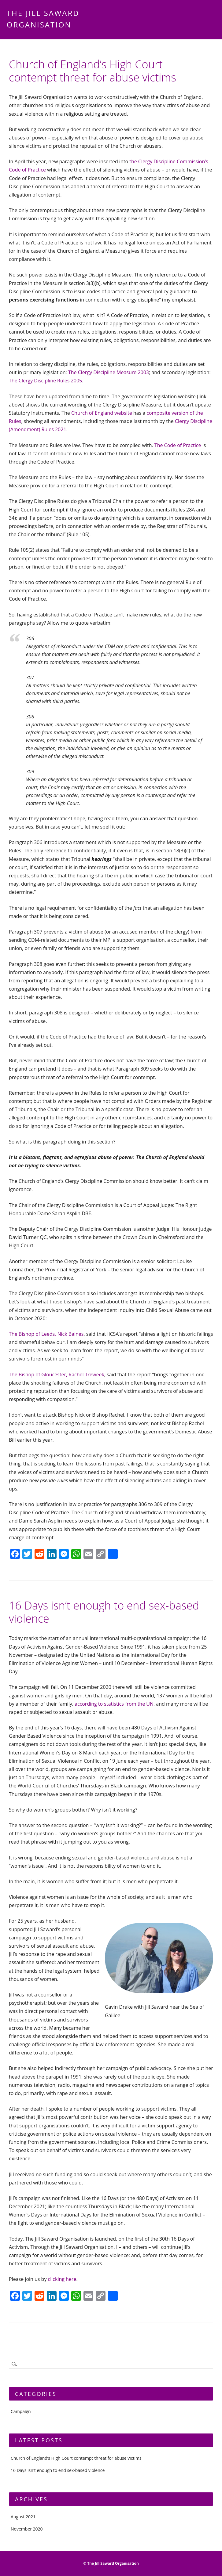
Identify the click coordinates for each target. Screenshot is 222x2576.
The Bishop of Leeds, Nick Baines (46, 1334)
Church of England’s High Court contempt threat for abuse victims (92, 71)
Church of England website (101, 413)
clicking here (62, 2279)
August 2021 (23, 2517)
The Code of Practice (177, 445)
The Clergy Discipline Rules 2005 (45, 380)
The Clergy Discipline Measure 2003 (108, 372)
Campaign (21, 2411)
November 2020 (27, 2529)
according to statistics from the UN (114, 1703)
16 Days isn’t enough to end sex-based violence (104, 1612)
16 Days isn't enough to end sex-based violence (58, 2470)
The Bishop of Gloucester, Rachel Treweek (56, 1374)
